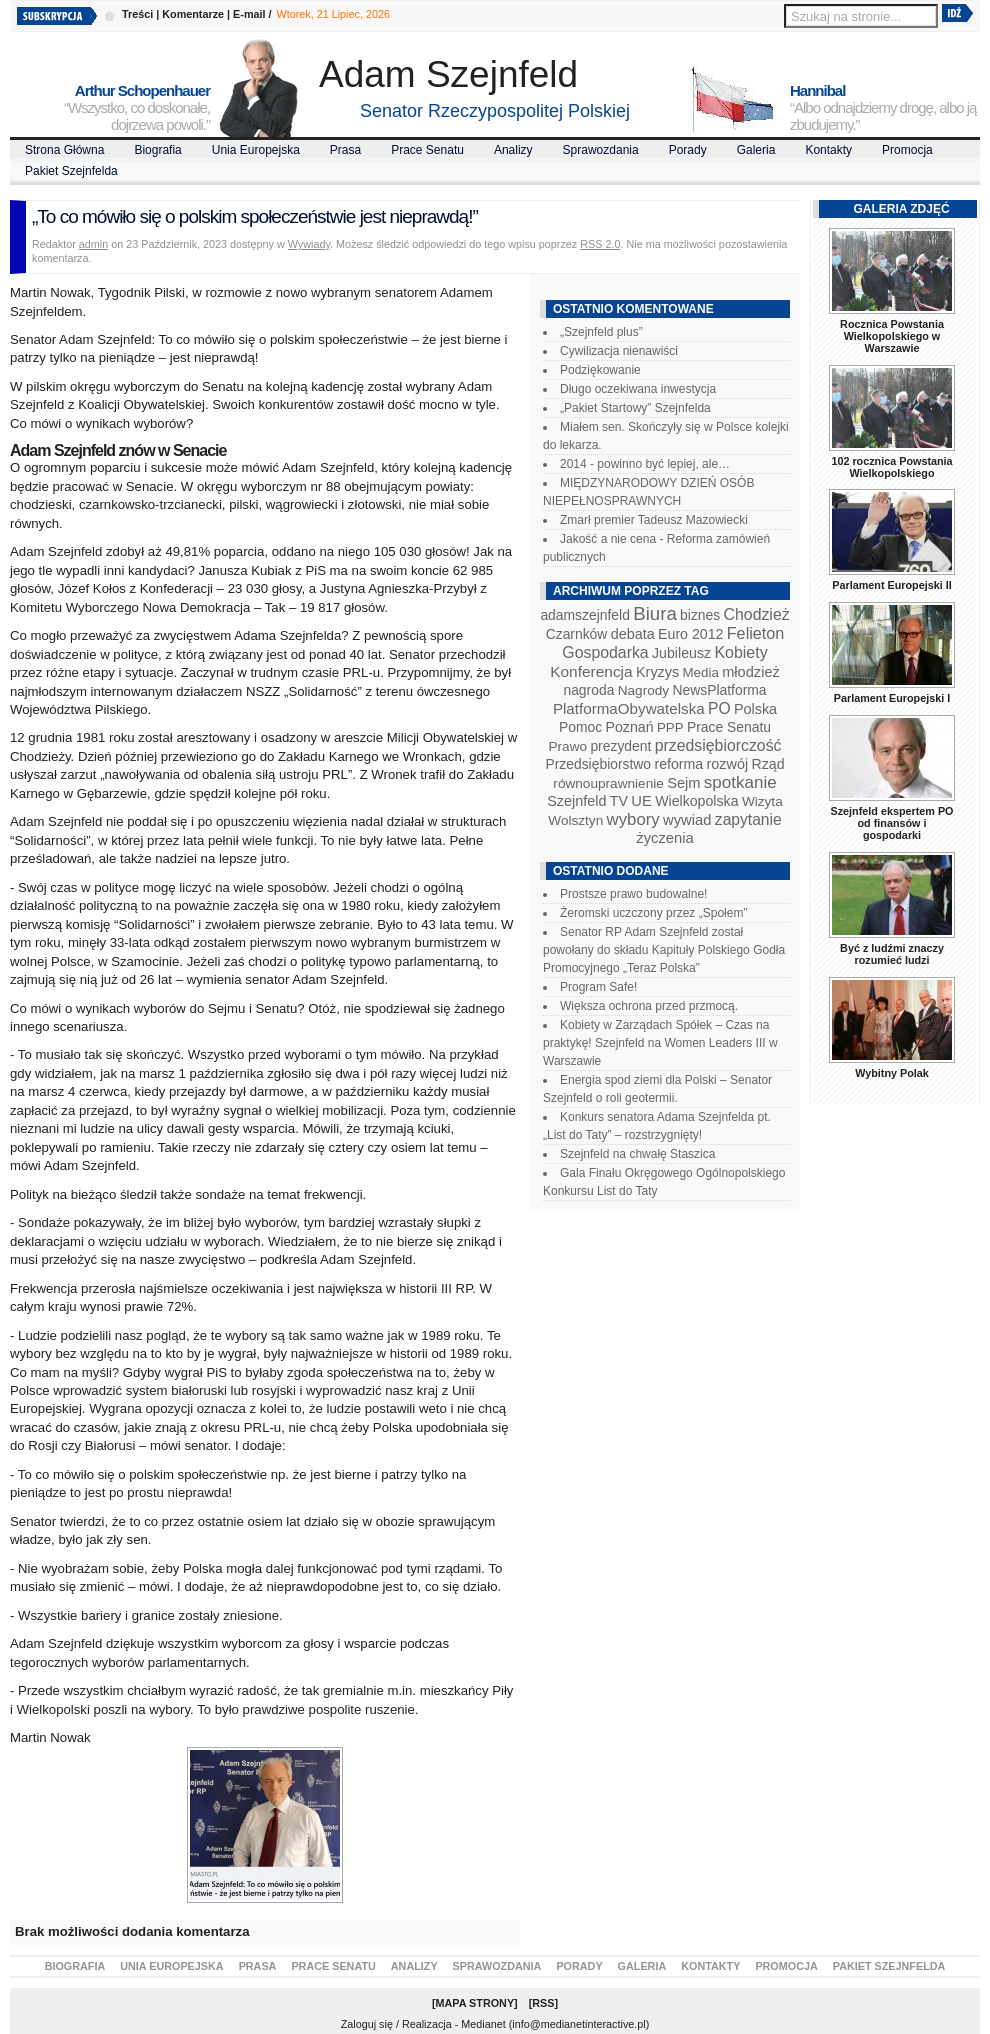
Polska (755, 709)
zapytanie (748, 819)
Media (701, 672)
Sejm (683, 783)
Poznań (630, 727)
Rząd (768, 764)
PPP (670, 727)
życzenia (665, 838)
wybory (633, 819)
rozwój (728, 764)
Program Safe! (598, 987)
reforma (678, 764)
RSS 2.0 (600, 244)
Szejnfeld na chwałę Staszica (637, 1154)
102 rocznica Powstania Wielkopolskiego (891, 467)
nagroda (588, 690)
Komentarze (193, 14)
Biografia (157, 150)
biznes (700, 615)
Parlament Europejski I (892, 698)
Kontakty (828, 150)
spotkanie (740, 782)
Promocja (907, 150)
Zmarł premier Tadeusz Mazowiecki (654, 520)
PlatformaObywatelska (629, 708)
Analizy (513, 150)
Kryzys (657, 672)
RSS (543, 2003)
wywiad (687, 820)
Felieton (756, 633)
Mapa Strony (475, 2003)
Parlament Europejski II (891, 585)
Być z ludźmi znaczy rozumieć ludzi (892, 954)
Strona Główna (64, 150)
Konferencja (591, 671)
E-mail (249, 14)
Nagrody (643, 690)
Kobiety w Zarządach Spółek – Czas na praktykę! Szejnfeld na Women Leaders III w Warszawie (660, 1043)
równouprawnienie (608, 783)
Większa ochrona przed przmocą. (649, 1006)
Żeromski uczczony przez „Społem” (653, 913)
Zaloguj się (367, 2024)
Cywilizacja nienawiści (619, 351)
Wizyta (762, 801)
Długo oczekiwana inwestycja (638, 389)
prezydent (620, 746)
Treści (137, 14)
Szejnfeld (576, 801)
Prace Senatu (427, 150)
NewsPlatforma (719, 690)
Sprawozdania (601, 150)
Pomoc (580, 727)
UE (641, 801)
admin (93, 244)
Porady (688, 150)
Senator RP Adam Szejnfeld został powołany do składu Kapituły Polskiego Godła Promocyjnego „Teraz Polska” (664, 950)
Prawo (567, 746)
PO (719, 708)
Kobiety (740, 652)
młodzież (751, 672)
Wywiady (309, 244)
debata (633, 634)
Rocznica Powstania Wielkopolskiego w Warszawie (892, 336)
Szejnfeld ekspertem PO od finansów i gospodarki (891, 823)
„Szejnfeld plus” (601, 332)
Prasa (345, 150)
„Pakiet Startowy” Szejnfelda (635, 408)
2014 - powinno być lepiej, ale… (645, 464)
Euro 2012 (690, 634)
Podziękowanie (600, 370)
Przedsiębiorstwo (598, 764)
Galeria (756, 150)
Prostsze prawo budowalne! (633, 894)
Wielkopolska (696, 801)
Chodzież (757, 614)
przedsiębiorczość (718, 745)
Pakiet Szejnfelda (71, 171)
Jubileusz (681, 653)
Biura (655, 613)
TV (619, 801)
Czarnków (577, 634)
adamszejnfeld (584, 615)
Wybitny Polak (892, 1073)
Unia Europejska (256, 150)
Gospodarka (605, 652)
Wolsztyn (575, 820)
